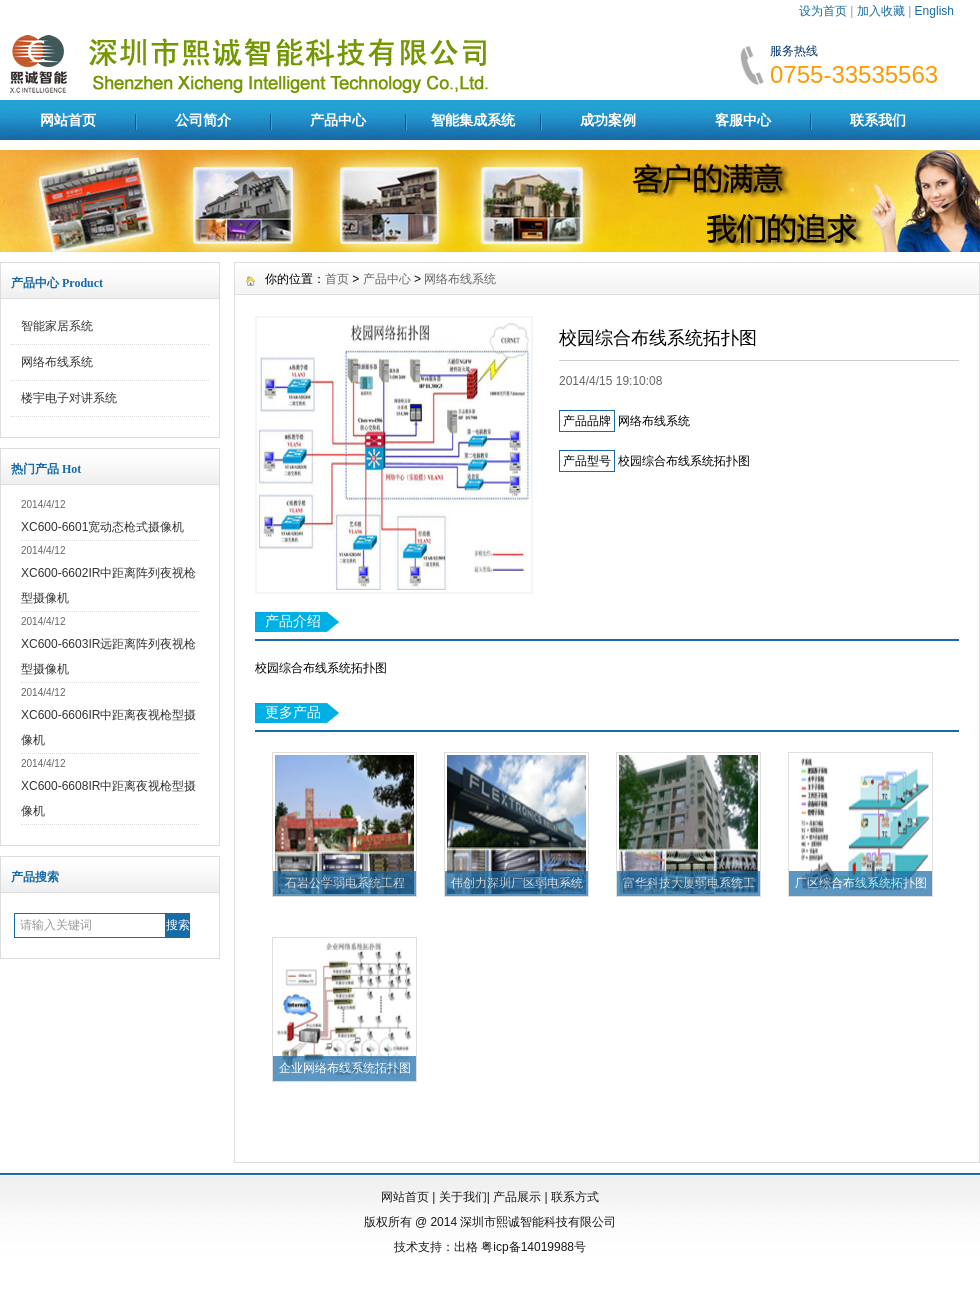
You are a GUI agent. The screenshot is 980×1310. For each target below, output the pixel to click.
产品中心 (338, 120)
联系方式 (575, 1197)
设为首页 (823, 11)
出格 (466, 1247)
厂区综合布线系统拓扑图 (861, 883)
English (934, 11)
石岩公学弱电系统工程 (345, 883)
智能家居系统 (57, 326)
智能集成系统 (473, 120)
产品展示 (517, 1197)
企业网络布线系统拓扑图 (345, 1068)
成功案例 (608, 120)
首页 (337, 279)
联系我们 (878, 120)
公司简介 (203, 120)
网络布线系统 (57, 362)
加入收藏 (881, 11)
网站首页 (68, 120)
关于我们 (463, 1197)
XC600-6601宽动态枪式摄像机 (102, 527)
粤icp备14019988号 (533, 1247)
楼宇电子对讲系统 (69, 398)
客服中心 (743, 120)
